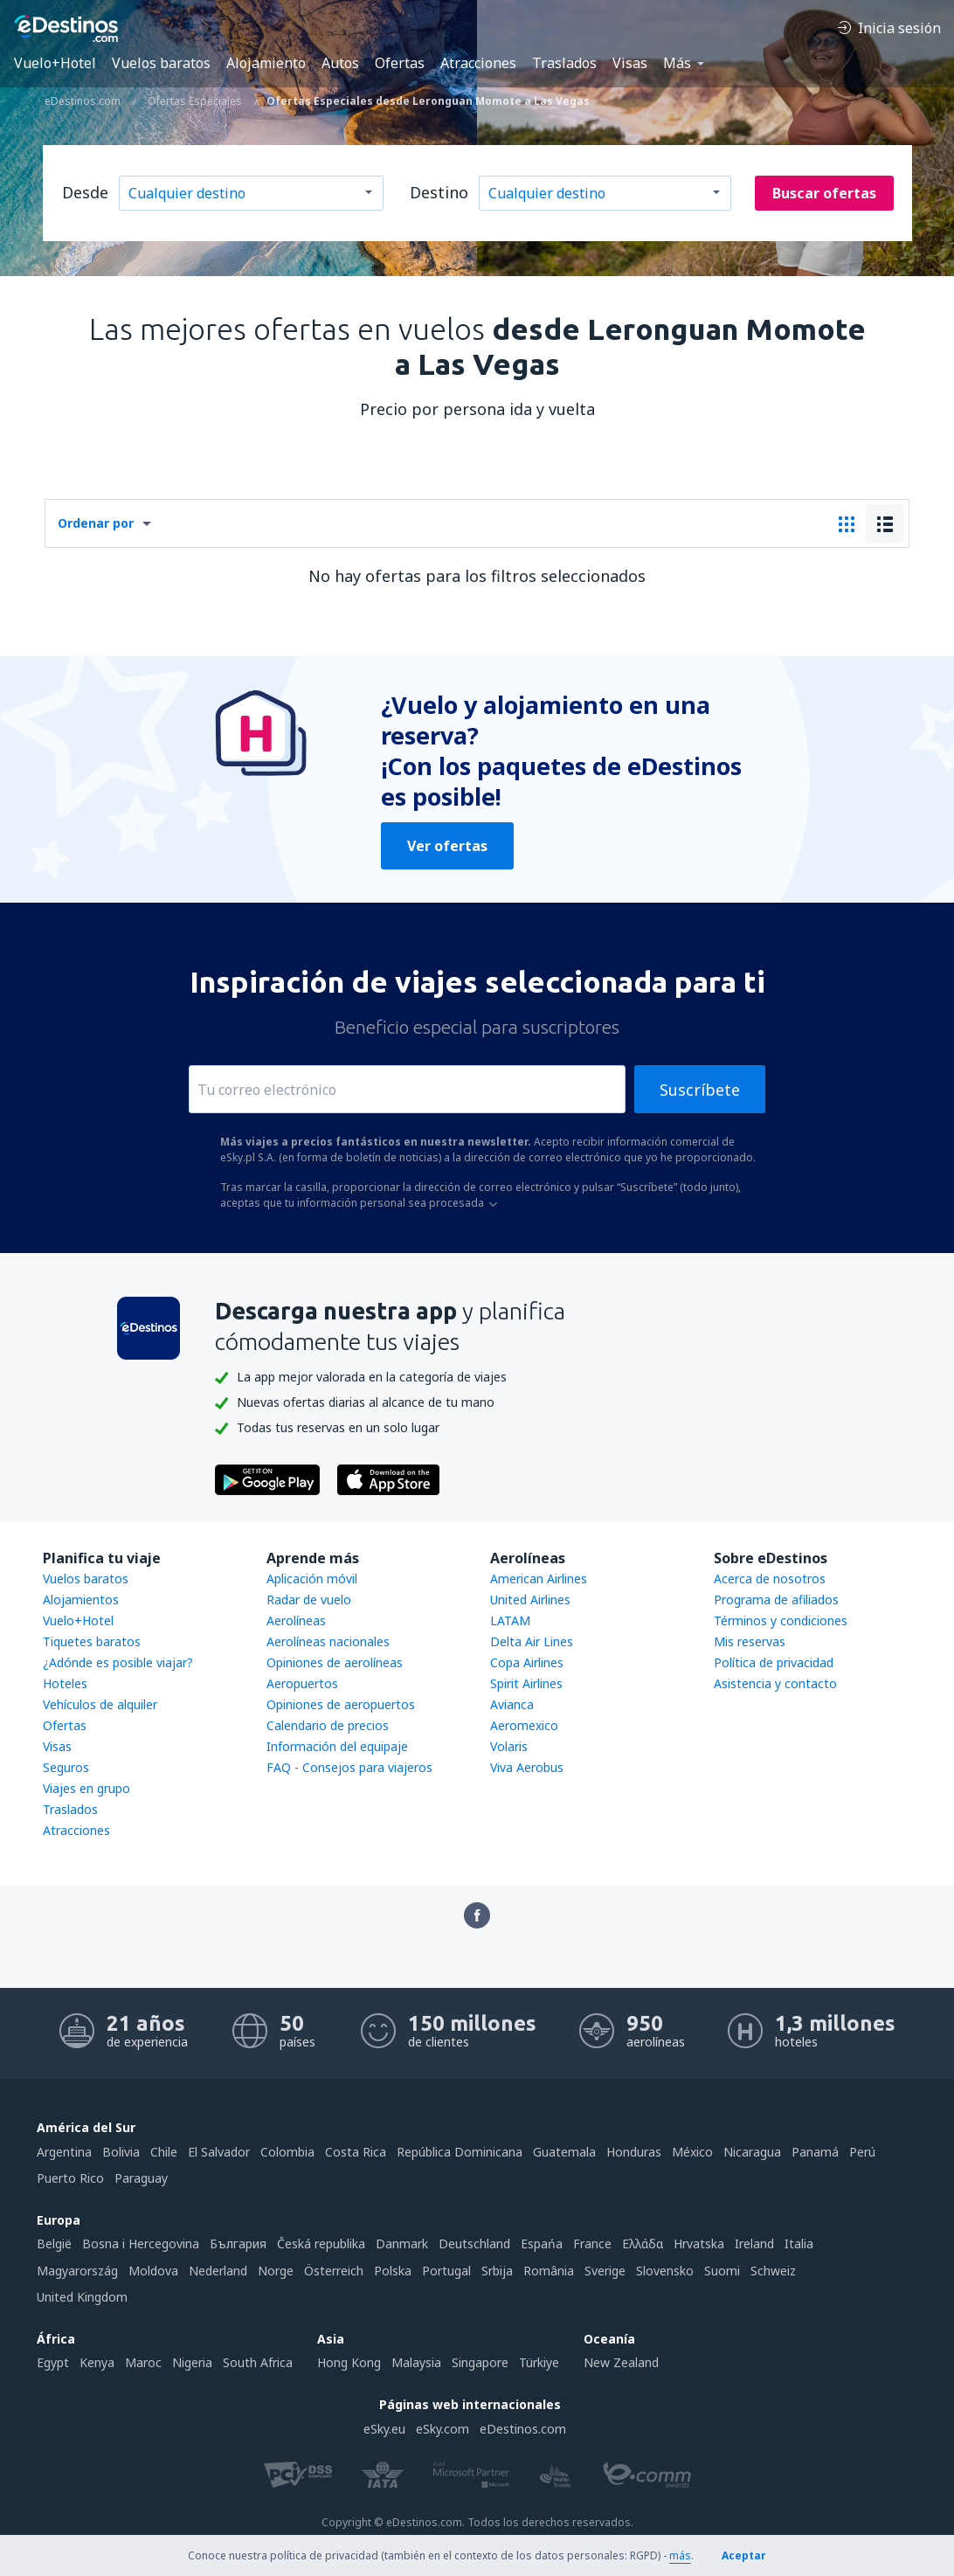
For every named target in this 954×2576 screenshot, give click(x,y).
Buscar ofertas (824, 193)
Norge (276, 2270)
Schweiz (773, 2270)
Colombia (287, 2151)
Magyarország (77, 2270)
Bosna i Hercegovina (140, 2243)
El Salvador (219, 2151)
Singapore (480, 2362)
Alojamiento (266, 63)
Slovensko (665, 2270)
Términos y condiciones (780, 1620)
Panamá (815, 2151)
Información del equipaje (337, 1746)
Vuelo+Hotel (55, 63)
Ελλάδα (642, 2243)
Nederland (218, 2270)
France (592, 2243)
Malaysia (416, 2362)
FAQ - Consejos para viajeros (349, 1767)
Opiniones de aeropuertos (340, 1704)
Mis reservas (749, 1641)
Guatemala (564, 2151)
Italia (799, 2243)
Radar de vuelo (308, 1599)
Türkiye (539, 2362)
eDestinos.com (523, 2428)
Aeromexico (524, 1725)
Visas (629, 63)
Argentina (64, 2151)
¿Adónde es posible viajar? (118, 1662)
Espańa (542, 2243)
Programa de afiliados (776, 1599)
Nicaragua (752, 2151)
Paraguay (141, 2178)
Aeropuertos (302, 1683)
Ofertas (400, 63)
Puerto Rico (70, 2178)
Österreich (333, 2270)
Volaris (509, 1746)
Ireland (754, 2243)
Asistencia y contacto (775, 1683)
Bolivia (121, 2151)
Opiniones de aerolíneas (334, 1662)
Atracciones (478, 63)
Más (677, 63)
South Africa (258, 2362)
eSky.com (442, 2428)
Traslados (564, 63)
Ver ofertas (447, 845)
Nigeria (192, 2362)
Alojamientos (81, 1599)
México (692, 2151)
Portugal (446, 2270)
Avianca (512, 1704)
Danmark (402, 2243)
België (54, 2243)
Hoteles (65, 1683)
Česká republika (321, 2243)
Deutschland (474, 2243)
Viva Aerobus (526, 1767)
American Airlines (538, 1578)
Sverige (605, 2270)
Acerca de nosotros (770, 1578)
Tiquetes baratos (92, 1641)
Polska (392, 2270)
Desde (85, 192)
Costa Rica (355, 2151)
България (238, 2243)
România (548, 2270)
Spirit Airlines (526, 1683)
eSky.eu (384, 2428)
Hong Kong (349, 2362)
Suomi (722, 2270)
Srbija (497, 2270)
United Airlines (530, 1599)
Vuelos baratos (161, 63)
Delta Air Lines (531, 1641)
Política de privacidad (773, 1662)
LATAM (510, 1620)
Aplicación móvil (311, 1578)
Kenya (97, 2362)
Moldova (153, 2270)
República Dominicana (459, 2151)
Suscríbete (700, 1089)
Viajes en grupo (86, 1788)
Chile (163, 2151)
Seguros (66, 1767)
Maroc (143, 2362)
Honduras (633, 2151)
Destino (439, 192)
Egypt (53, 2362)
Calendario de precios (327, 1725)
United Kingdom (82, 2297)
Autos (340, 63)
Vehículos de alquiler (100, 1704)
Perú (862, 2151)
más (680, 2555)
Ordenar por (96, 523)
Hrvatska (699, 2243)
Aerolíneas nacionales (328, 1641)
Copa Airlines (526, 1662)
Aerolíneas (296, 1620)
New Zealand (621, 2362)
